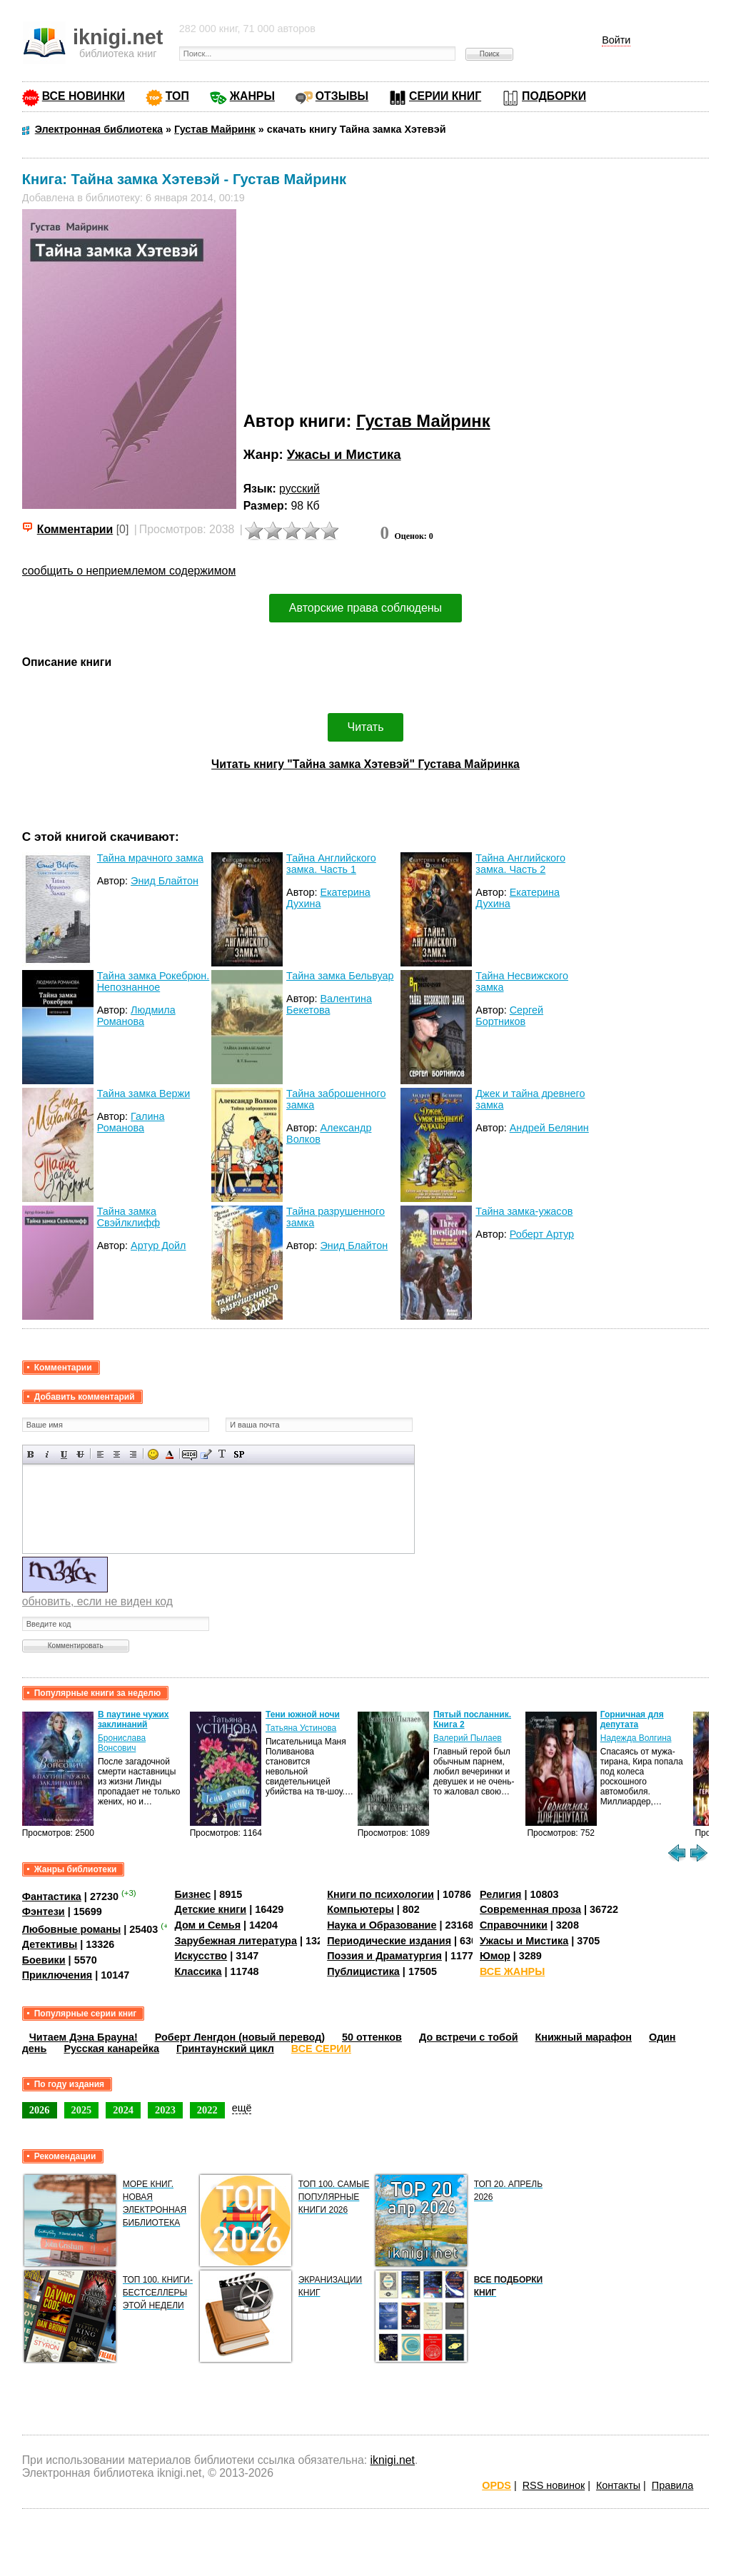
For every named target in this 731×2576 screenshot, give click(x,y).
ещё (242, 2107)
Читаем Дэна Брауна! (83, 2037)
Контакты (618, 2485)
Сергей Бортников (509, 1015)
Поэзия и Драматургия (384, 1955)
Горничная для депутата (632, 1719)
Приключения (57, 1975)
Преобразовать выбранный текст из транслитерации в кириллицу (222, 1454)
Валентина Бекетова (329, 1004)
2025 (81, 2110)
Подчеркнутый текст (64, 1454)
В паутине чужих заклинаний (133, 1719)
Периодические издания (389, 1940)
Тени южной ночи (303, 1714)
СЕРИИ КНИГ (445, 96)
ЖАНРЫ (252, 96)
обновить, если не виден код (97, 1601)
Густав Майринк (423, 420)
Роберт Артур (542, 1234)
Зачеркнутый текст (80, 1454)
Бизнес (192, 1894)
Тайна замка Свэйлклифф (128, 1217)
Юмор (495, 1955)
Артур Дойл (158, 1245)
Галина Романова (131, 1122)
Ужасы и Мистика (344, 454)
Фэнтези (43, 1911)
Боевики (44, 1960)
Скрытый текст (189, 1454)
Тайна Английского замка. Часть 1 (331, 863)
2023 (165, 2110)
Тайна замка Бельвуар (339, 975)
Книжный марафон (583, 2037)
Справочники (514, 1925)
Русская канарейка (111, 2048)
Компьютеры (360, 1909)
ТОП (177, 96)
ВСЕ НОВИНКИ (83, 96)
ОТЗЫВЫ (342, 96)
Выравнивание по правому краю (133, 1454)
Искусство (200, 1955)
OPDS (496, 2485)
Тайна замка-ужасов (524, 1211)
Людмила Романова (136, 1015)
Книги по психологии (380, 1894)
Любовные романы (71, 1929)
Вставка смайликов (153, 1454)
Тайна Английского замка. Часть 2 (520, 863)
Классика (197, 1971)
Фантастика (51, 1896)
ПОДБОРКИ (554, 96)
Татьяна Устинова (301, 1728)
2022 (207, 2110)
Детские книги (210, 1909)
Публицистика (363, 1971)
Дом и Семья (207, 1925)
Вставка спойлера (239, 1454)
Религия (500, 1894)
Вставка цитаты (206, 1454)
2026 (39, 2110)
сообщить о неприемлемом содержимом (129, 571)
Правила (672, 2485)
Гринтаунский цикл (225, 2048)
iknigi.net (392, 2460)
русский (299, 489)
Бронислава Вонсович (122, 1743)
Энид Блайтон (164, 881)
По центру (117, 1454)
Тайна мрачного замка (150, 858)
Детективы (50, 1944)
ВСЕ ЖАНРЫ (512, 1971)
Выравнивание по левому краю (100, 1454)
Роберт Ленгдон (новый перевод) (240, 2037)
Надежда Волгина (636, 1738)
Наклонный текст (47, 1454)
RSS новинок (554, 2485)
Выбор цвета (169, 1454)
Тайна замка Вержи (144, 1093)
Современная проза (530, 1909)
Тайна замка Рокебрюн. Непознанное (153, 981)
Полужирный (31, 1454)
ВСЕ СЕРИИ (321, 2048)
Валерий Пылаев (467, 1738)
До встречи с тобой (468, 2037)
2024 (123, 2110)
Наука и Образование (381, 1925)
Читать (366, 727)
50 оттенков (372, 2037)
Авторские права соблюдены (365, 608)
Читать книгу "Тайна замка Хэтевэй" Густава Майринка (365, 764)
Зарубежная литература (235, 1940)
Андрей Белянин (549, 1127)
